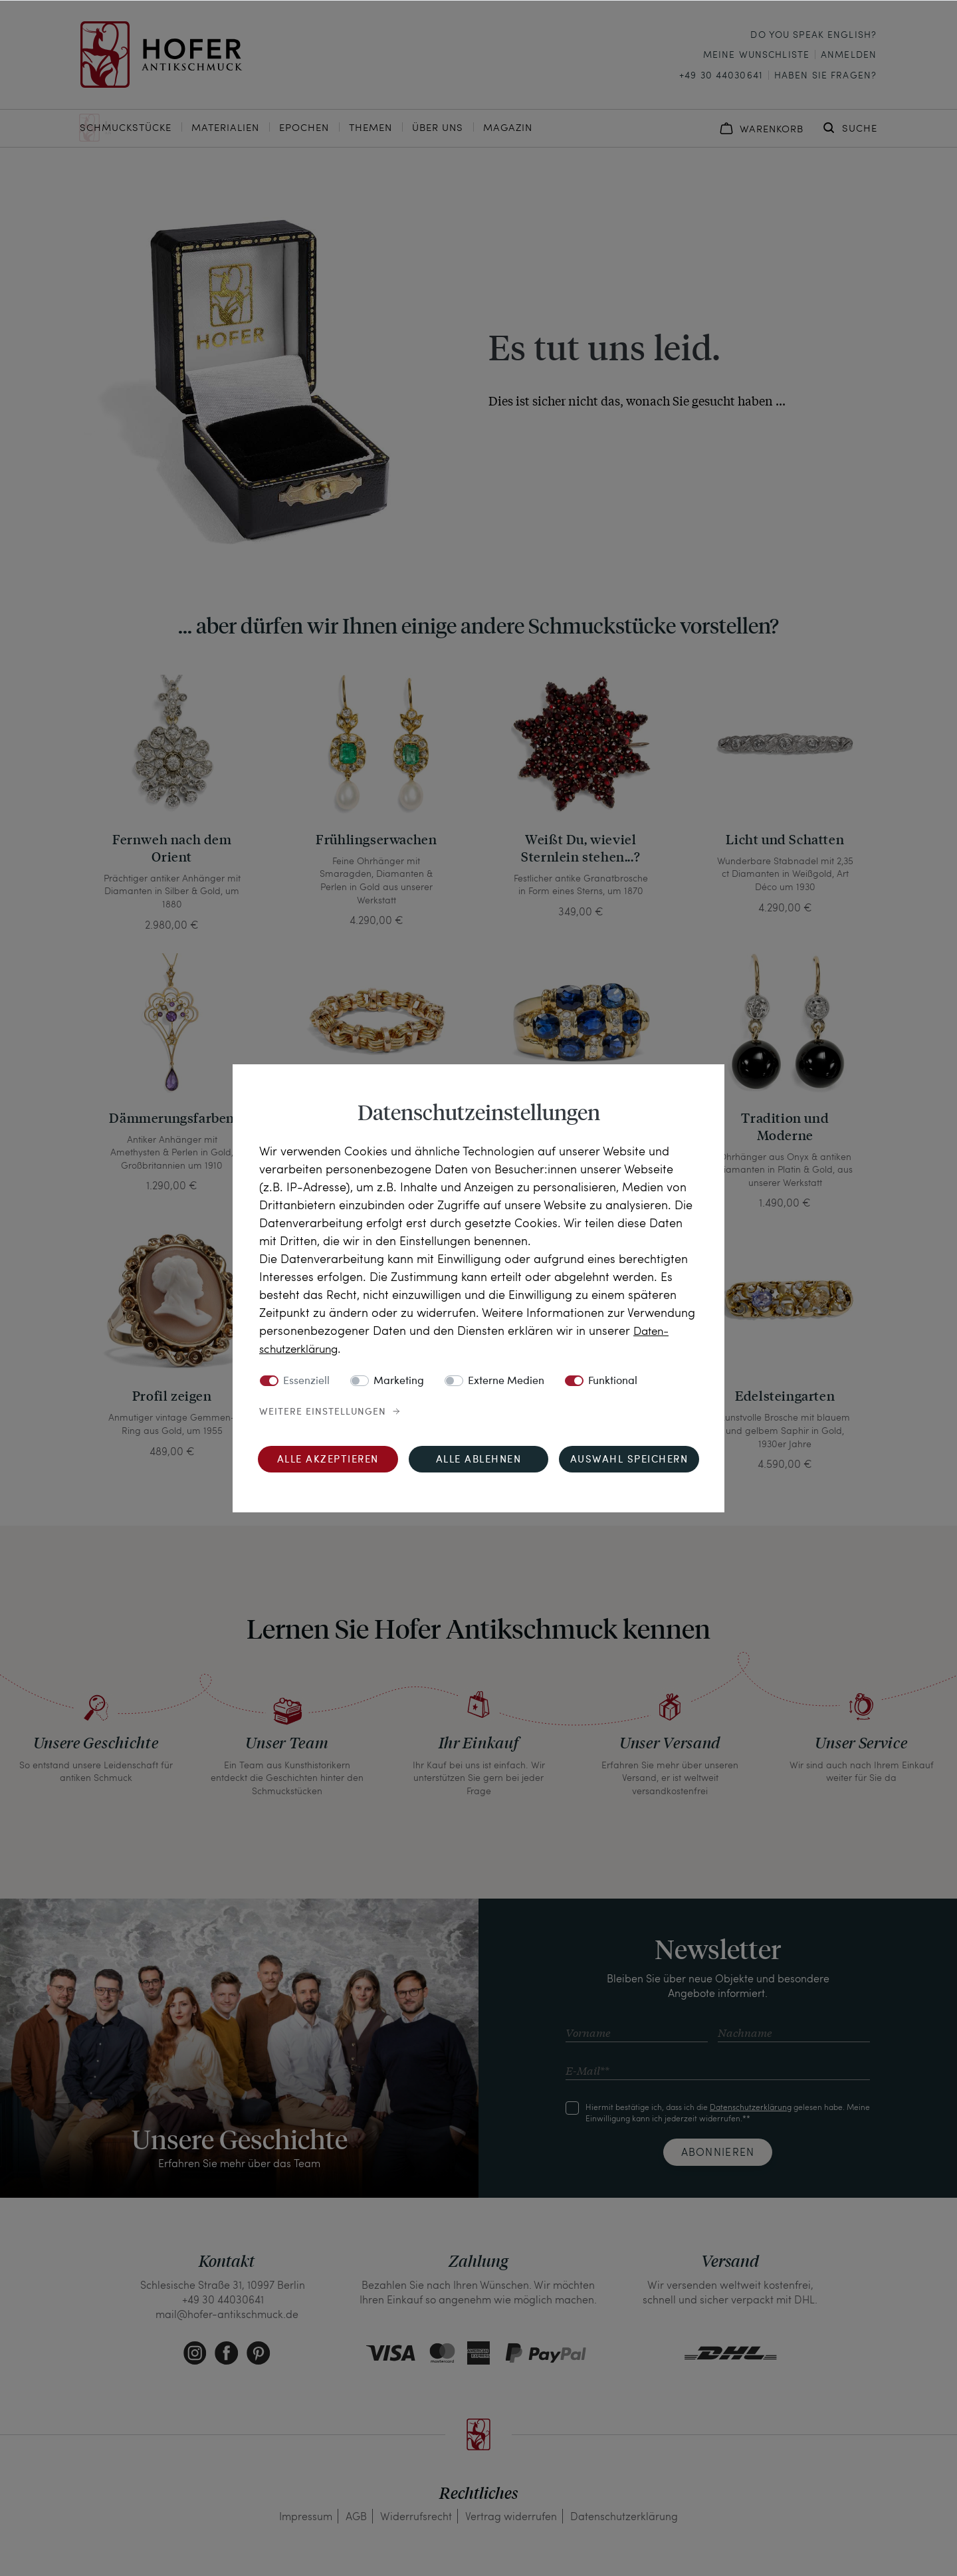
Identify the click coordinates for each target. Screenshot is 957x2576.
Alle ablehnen (479, 1460)
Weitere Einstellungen (322, 1412)
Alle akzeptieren (328, 1460)
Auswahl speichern (629, 1460)
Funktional (612, 1381)
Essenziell (306, 1381)
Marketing (398, 1381)
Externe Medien (506, 1381)
